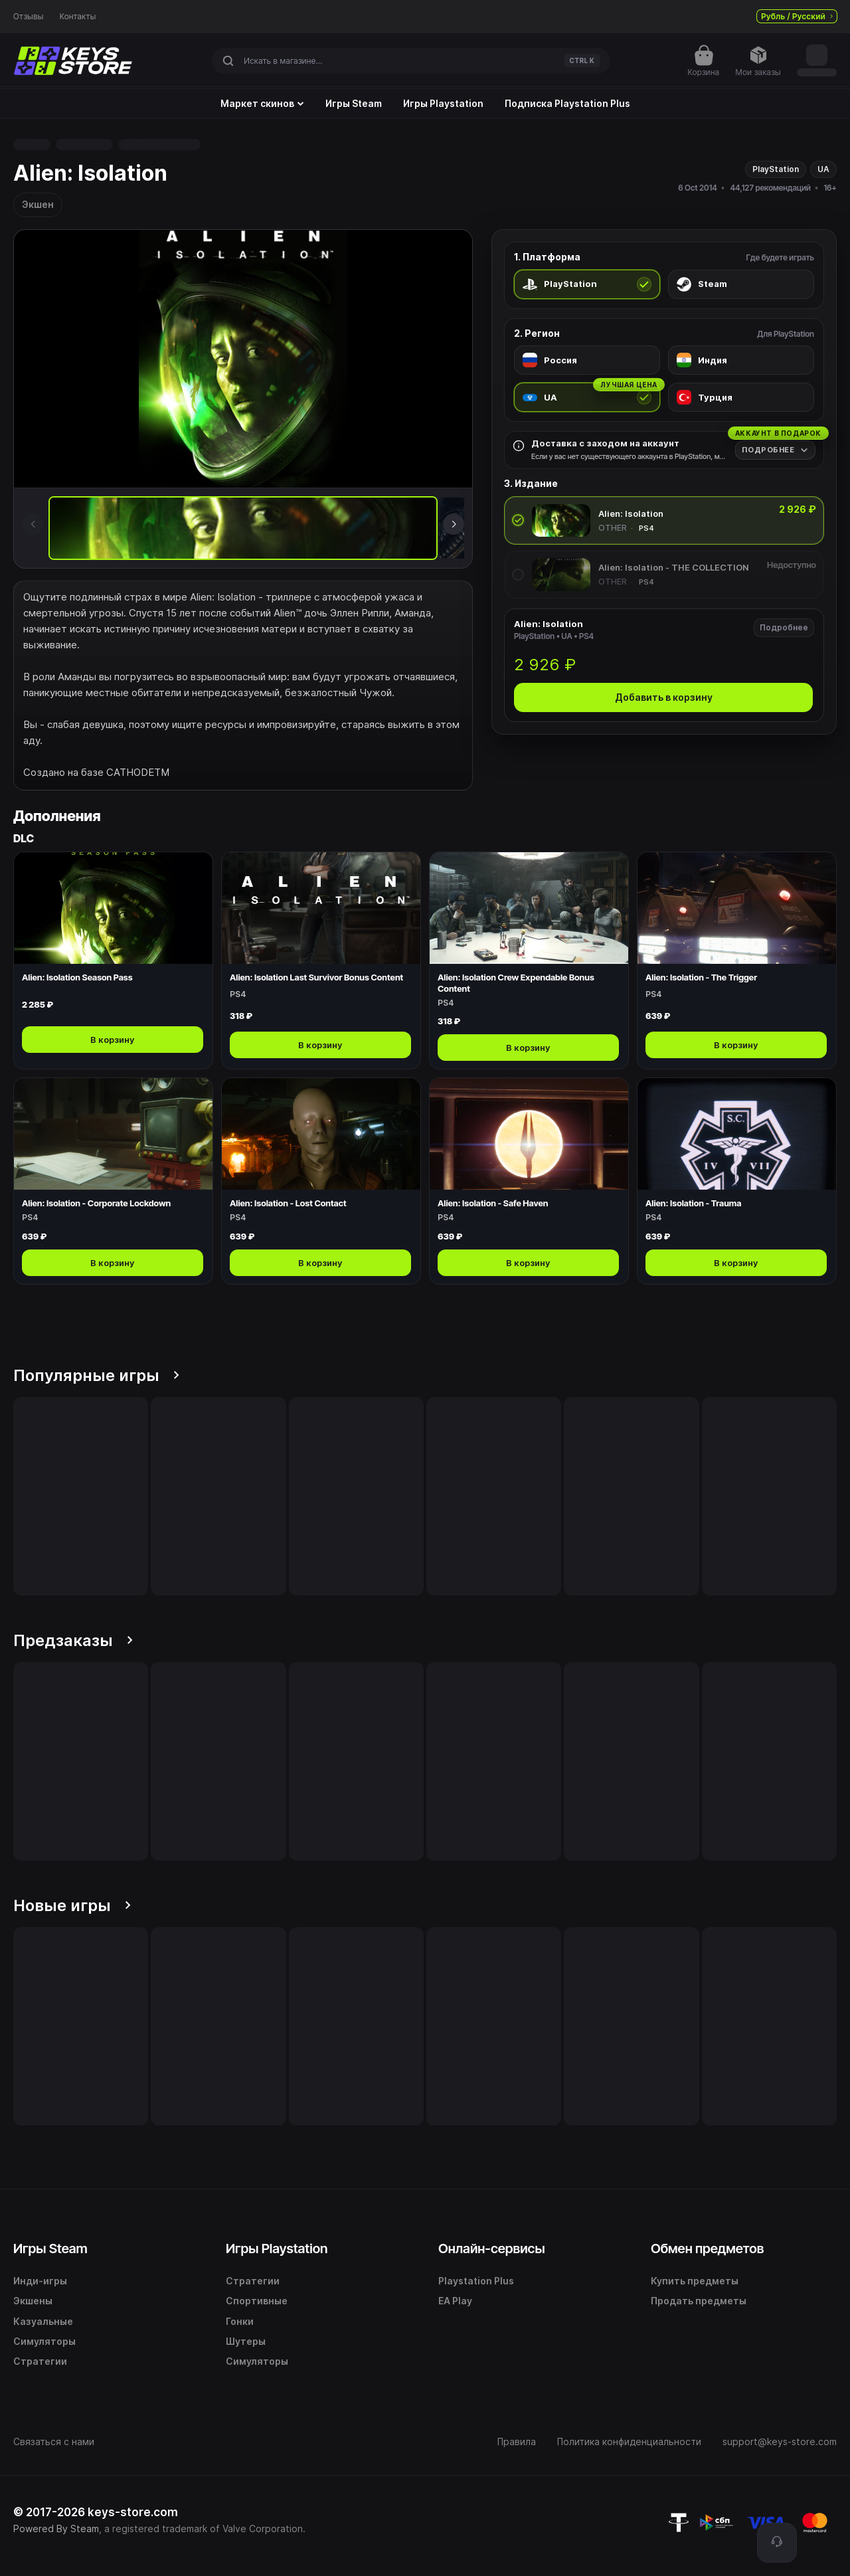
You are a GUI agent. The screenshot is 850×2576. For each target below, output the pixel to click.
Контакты (78, 17)
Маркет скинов (262, 103)
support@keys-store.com (779, 2441)
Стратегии (40, 2361)
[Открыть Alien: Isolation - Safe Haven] (529, 1180)
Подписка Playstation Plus (567, 103)
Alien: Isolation (630, 513)
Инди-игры (40, 2280)
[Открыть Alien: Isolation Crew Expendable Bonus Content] (529, 960)
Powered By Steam (56, 2528)
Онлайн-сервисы (491, 2248)
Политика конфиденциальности (629, 2441)
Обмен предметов (707, 2248)
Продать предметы (698, 2300)
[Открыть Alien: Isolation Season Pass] (113, 960)
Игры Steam (353, 103)
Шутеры (246, 2341)
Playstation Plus (476, 2280)
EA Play (455, 2300)
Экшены (32, 2300)
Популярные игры (96, 1375)
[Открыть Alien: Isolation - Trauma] (737, 1180)
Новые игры (72, 1905)
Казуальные (43, 2321)
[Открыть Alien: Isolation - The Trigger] (737, 960)
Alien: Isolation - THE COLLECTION (673, 567)
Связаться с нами (53, 2441)
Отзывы (28, 17)
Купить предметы (694, 2280)
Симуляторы (44, 2341)
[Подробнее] (775, 450)
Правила (516, 2441)
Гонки (240, 2321)
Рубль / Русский (797, 16)
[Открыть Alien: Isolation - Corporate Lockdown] (113, 1180)
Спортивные (257, 2300)
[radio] (587, 284)
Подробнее (784, 627)
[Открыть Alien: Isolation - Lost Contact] (321, 1180)
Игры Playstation (443, 103)
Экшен (38, 204)
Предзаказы (73, 1640)
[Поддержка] (777, 2543)
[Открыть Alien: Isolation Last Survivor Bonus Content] (321, 960)
